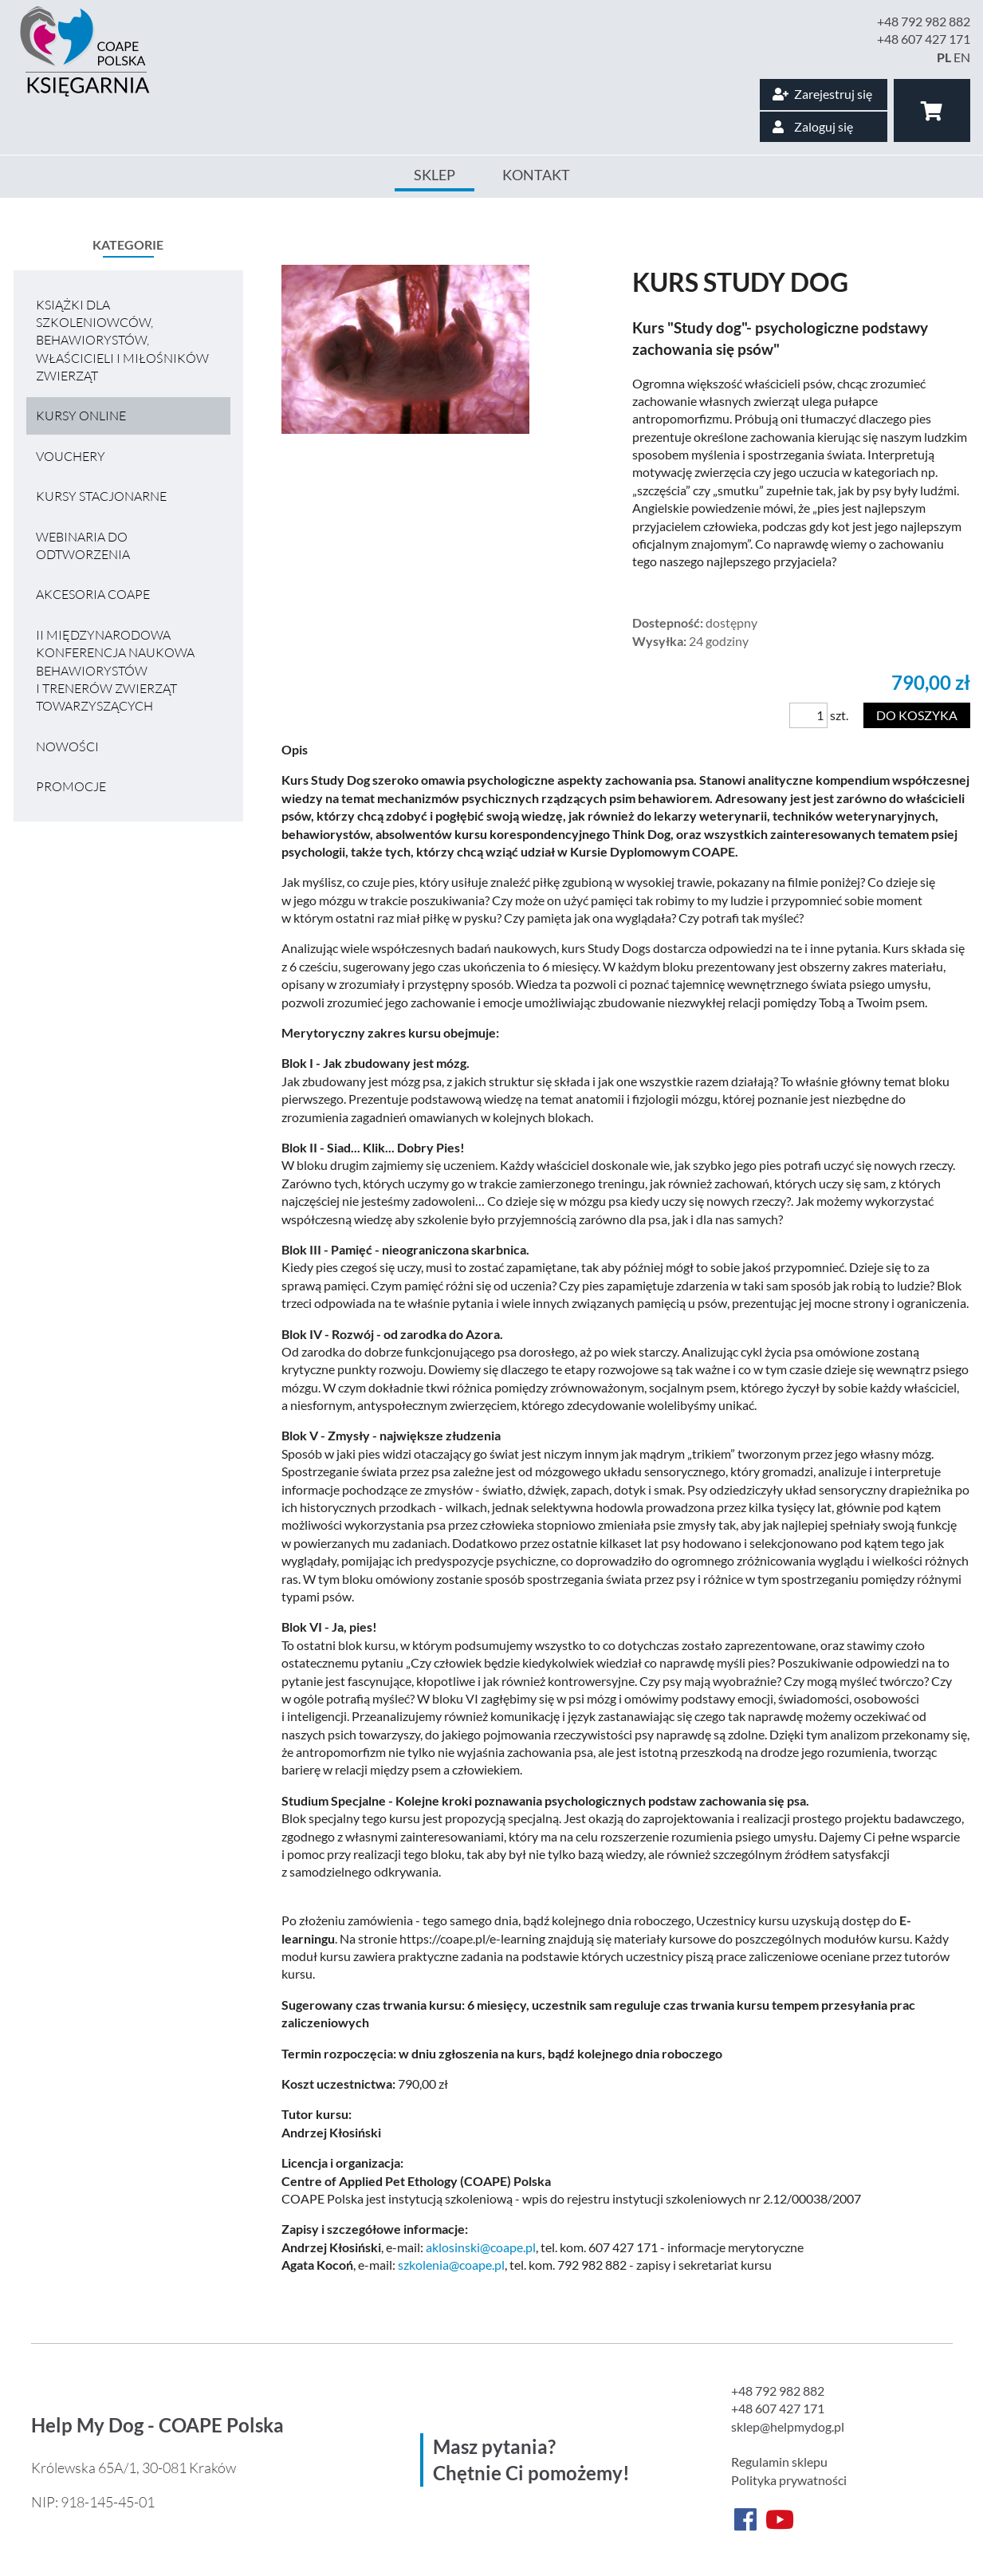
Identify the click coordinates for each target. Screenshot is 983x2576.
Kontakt (536, 174)
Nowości (67, 746)
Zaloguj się (813, 126)
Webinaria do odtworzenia (83, 545)
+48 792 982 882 (923, 21)
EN (962, 57)
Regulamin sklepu (779, 2461)
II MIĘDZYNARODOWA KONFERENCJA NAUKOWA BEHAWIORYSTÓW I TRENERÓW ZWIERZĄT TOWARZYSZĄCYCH (115, 671)
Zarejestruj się (822, 93)
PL (944, 57)
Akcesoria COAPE (93, 594)
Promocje (71, 786)
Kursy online (81, 415)
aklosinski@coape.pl (481, 2247)
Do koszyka (916, 715)
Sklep (434, 174)
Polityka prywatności (789, 2479)
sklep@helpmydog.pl (787, 2426)
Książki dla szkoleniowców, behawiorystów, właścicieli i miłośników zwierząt (122, 340)
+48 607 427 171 (923, 38)
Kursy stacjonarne (101, 496)
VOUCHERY (70, 456)
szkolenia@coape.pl (451, 2264)
